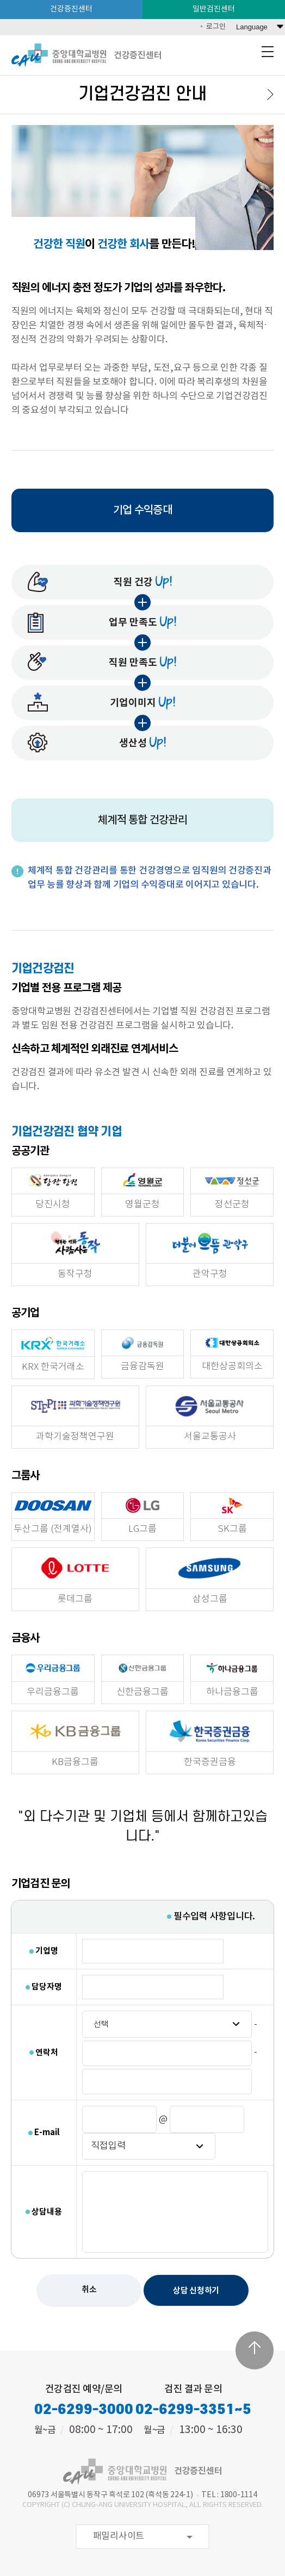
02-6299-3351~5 (193, 2409)
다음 (268, 94)
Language (252, 27)
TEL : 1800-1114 (229, 2495)
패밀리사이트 (119, 2536)
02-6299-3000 (83, 2409)
